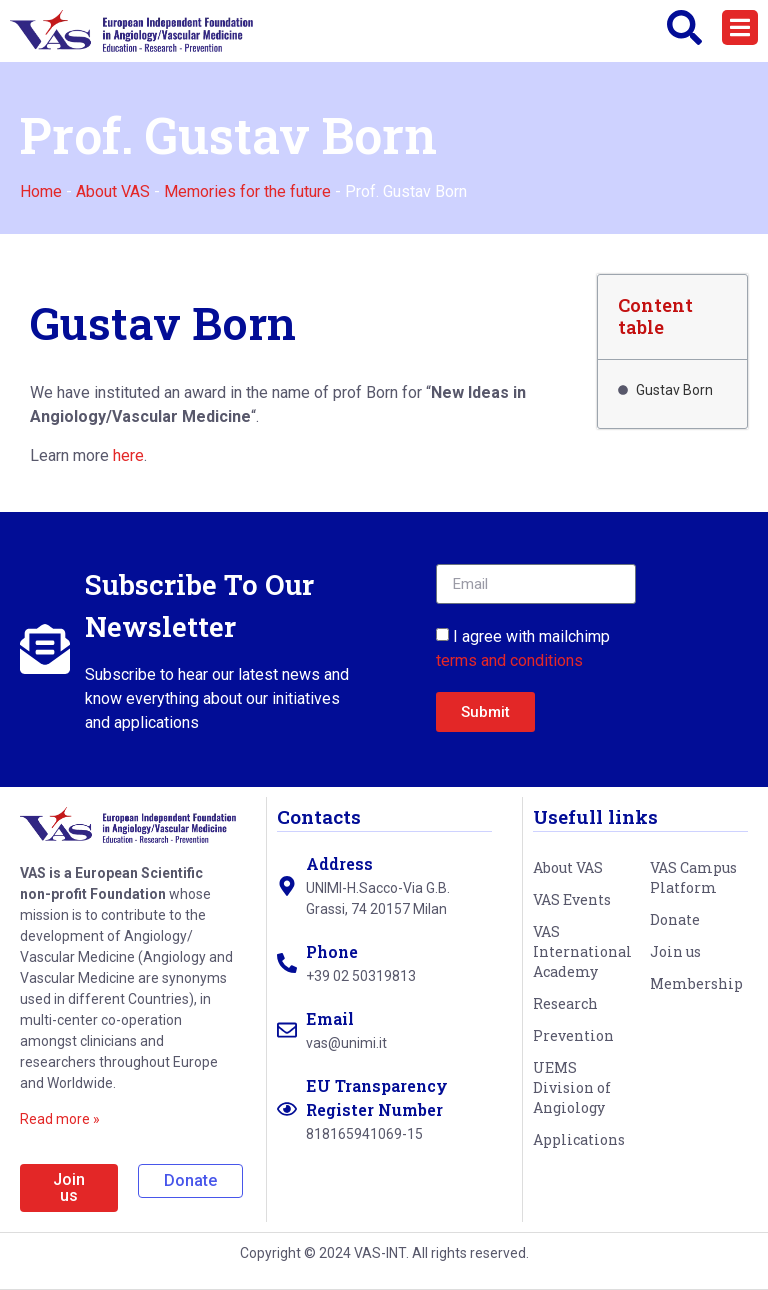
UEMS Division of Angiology (572, 1087)
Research (565, 1003)
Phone (332, 951)
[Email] (287, 1030)
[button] (740, 27)
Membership (696, 983)
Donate (675, 919)
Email (330, 1018)
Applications (579, 1139)
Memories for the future (247, 191)
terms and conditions (509, 660)
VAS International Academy (582, 951)
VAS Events (572, 899)
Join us (675, 951)
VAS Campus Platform (693, 877)
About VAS (113, 191)
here (128, 455)
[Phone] (287, 963)
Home (41, 191)
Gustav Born (674, 390)
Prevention (573, 1035)
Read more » (60, 1119)
